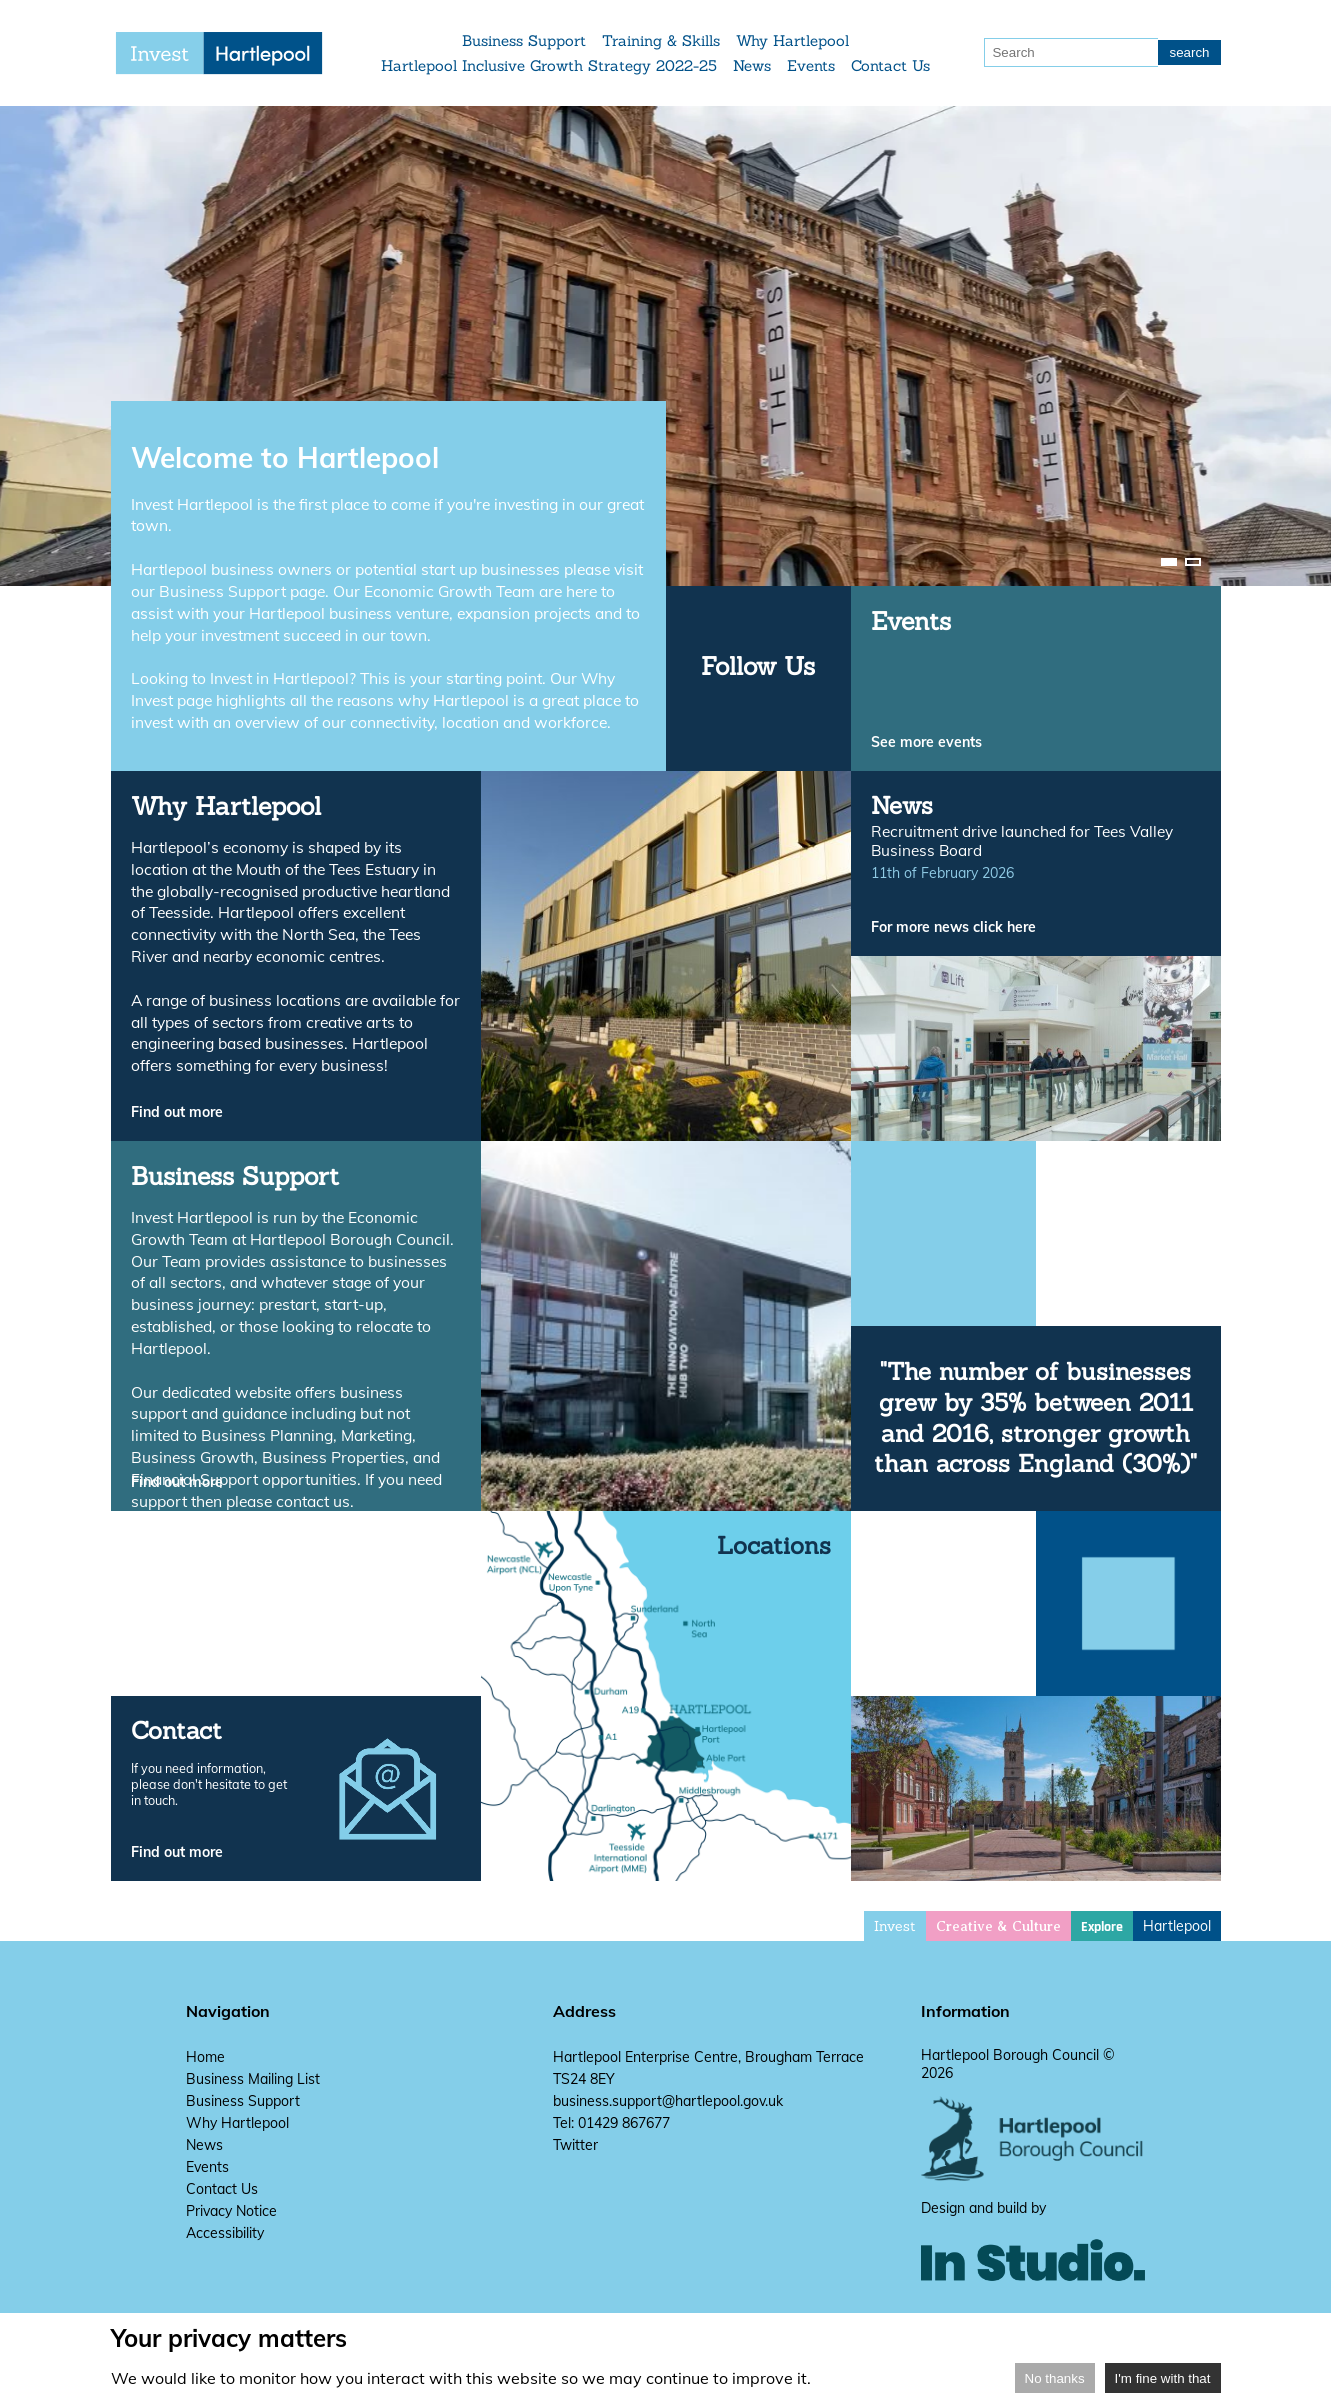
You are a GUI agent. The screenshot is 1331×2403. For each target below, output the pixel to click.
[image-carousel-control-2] (1193, 562)
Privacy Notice (231, 2211)
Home (205, 2057)
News (753, 65)
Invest (895, 1926)
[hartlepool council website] (1033, 2176)
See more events (926, 742)
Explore (1102, 1927)
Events (812, 65)
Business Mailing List (253, 2079)
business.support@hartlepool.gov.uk (668, 2101)
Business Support (525, 40)
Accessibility (225, 2233)
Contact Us (891, 65)
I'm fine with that (1163, 2378)
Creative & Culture (998, 1926)
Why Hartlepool (793, 40)
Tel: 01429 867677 (611, 2123)
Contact (176, 1730)
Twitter (575, 2145)
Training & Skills (662, 40)
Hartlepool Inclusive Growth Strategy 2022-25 (550, 65)
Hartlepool (1177, 1926)
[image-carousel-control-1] (1169, 562)
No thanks (1055, 2378)
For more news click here (953, 927)
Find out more (177, 1112)
